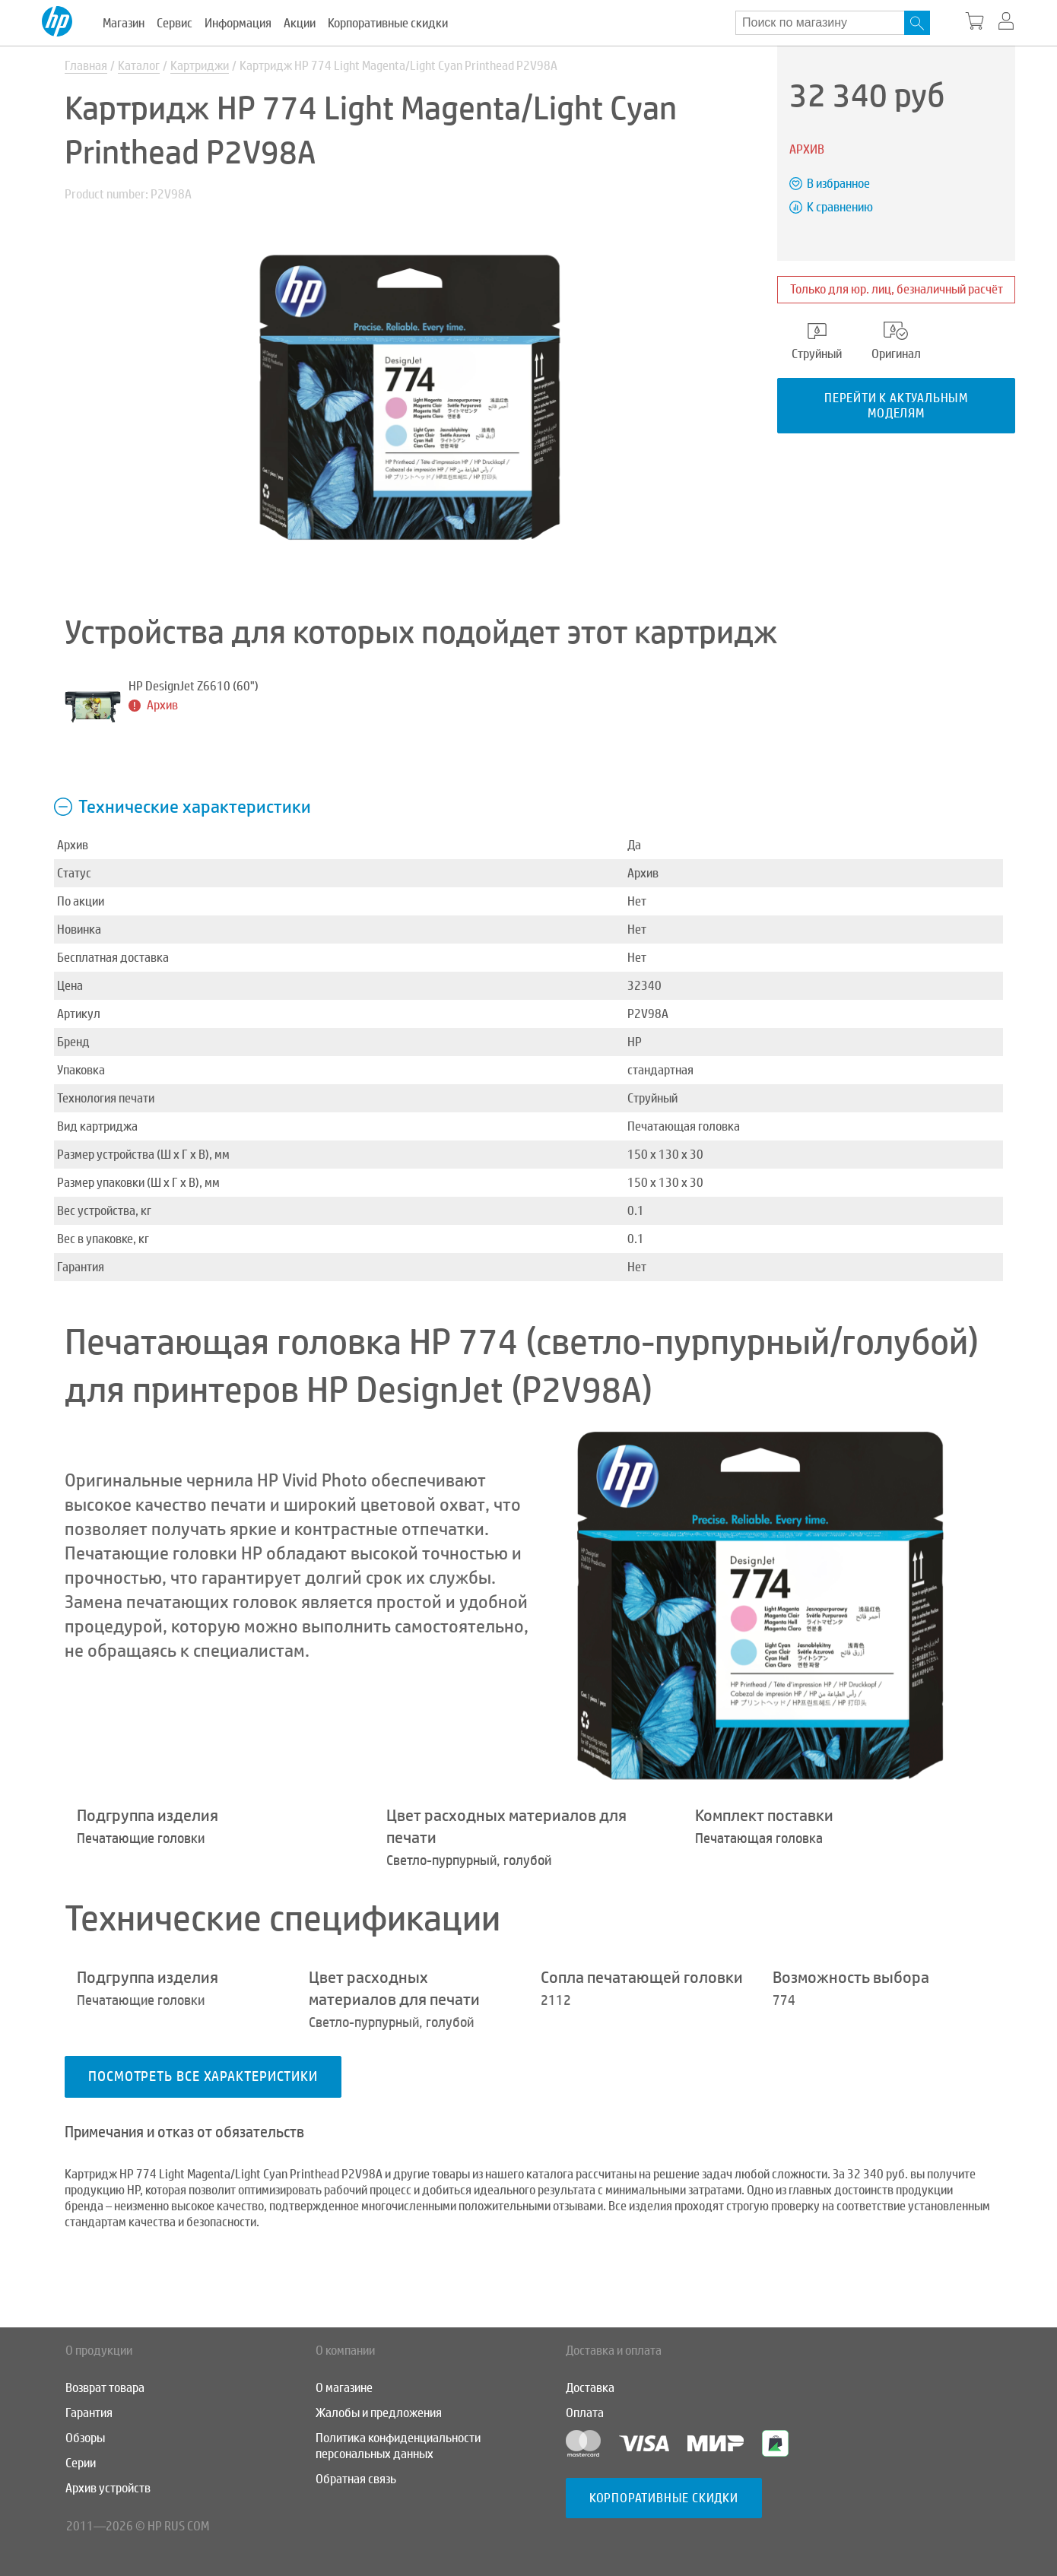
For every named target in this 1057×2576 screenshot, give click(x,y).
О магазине (344, 2388)
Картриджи (199, 66)
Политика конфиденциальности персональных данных (398, 2446)
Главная (86, 66)
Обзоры (85, 2438)
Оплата (585, 2413)
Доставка (590, 2388)
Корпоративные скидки (388, 23)
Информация (238, 23)
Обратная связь (356, 2479)
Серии (80, 2463)
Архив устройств (108, 2488)
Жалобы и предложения (379, 2413)
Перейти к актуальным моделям (896, 405)
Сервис (174, 23)
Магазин (123, 23)
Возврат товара (104, 2388)
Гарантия (89, 2413)
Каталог (139, 66)
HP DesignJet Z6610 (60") (194, 686)
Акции (300, 23)
